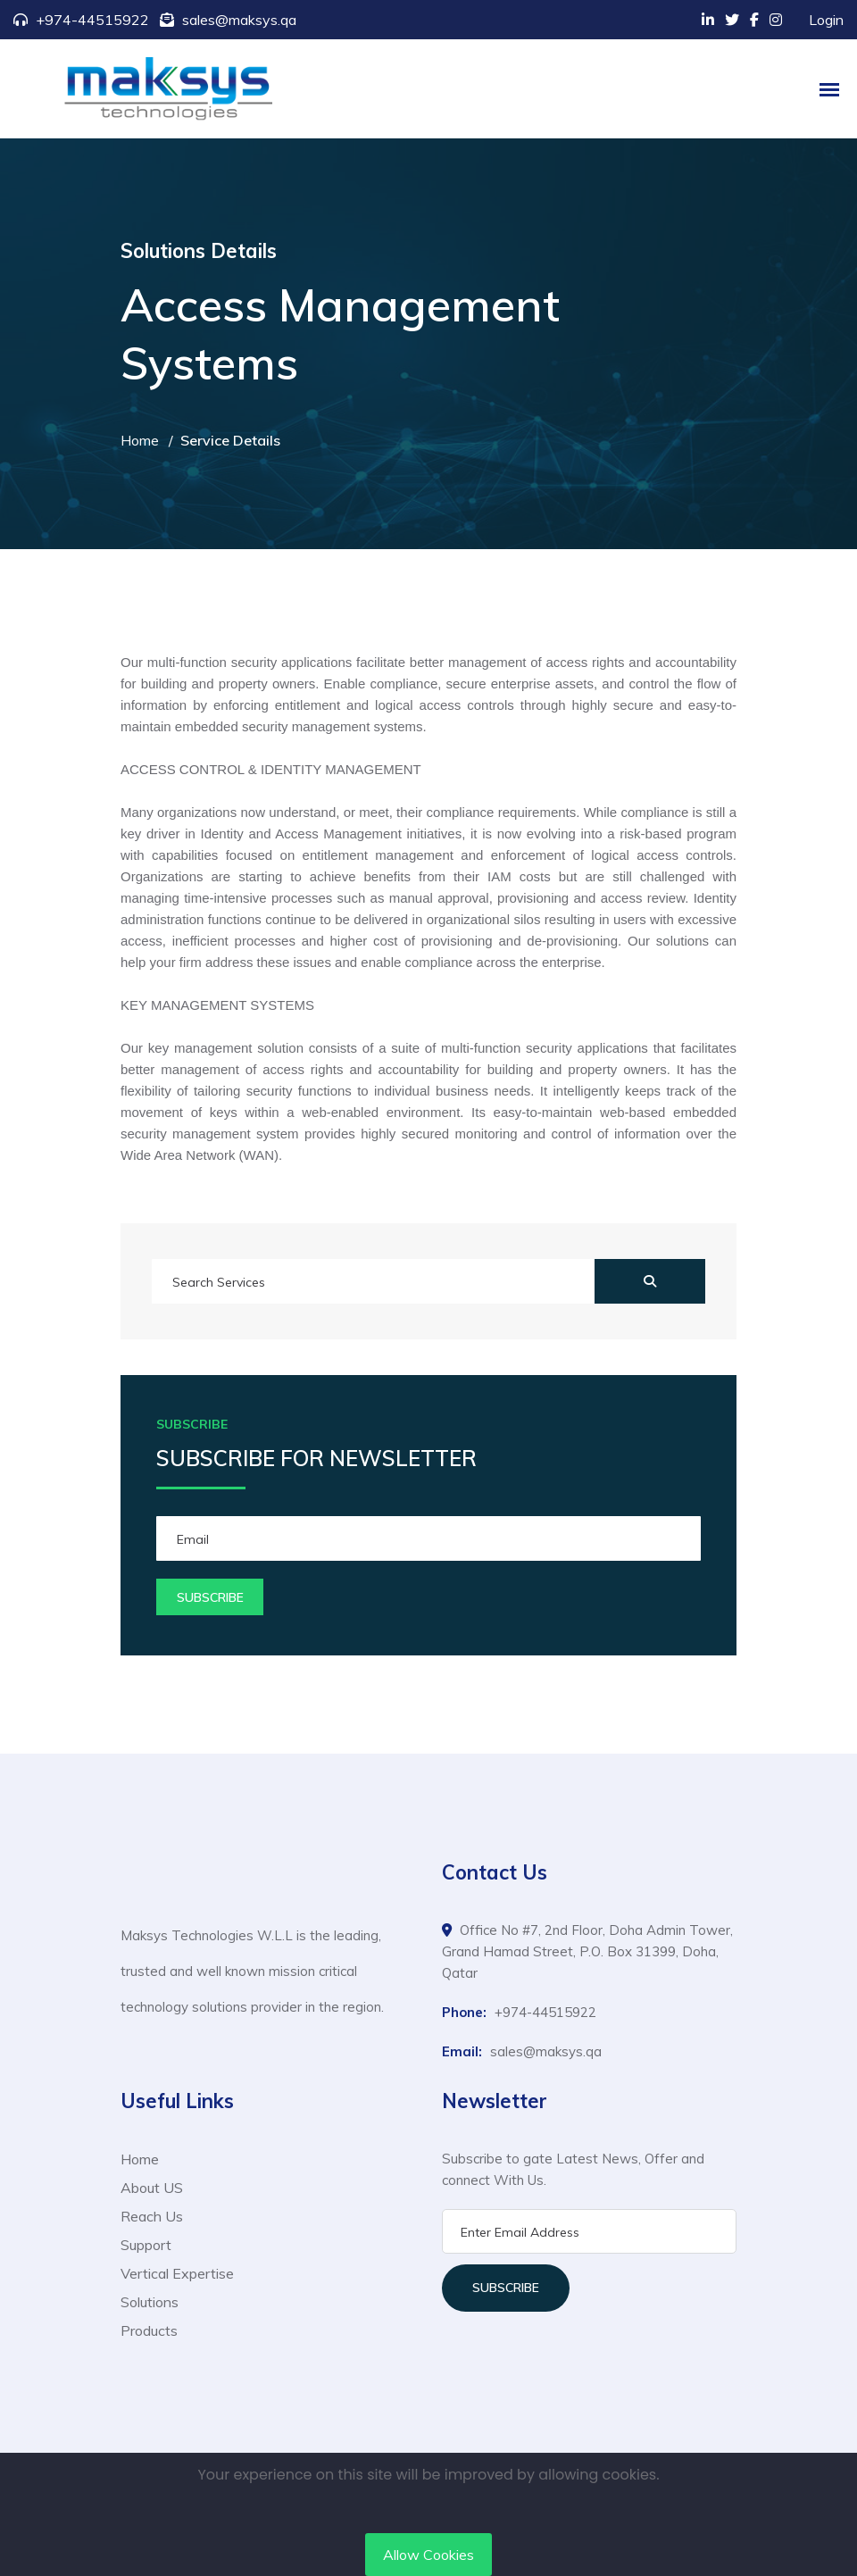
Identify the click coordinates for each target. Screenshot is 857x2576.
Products (149, 2330)
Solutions (150, 2302)
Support (146, 2245)
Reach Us (152, 2216)
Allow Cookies (428, 2554)
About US (152, 2188)
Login (826, 20)
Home (140, 440)
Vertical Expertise (177, 2273)
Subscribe (505, 2288)
